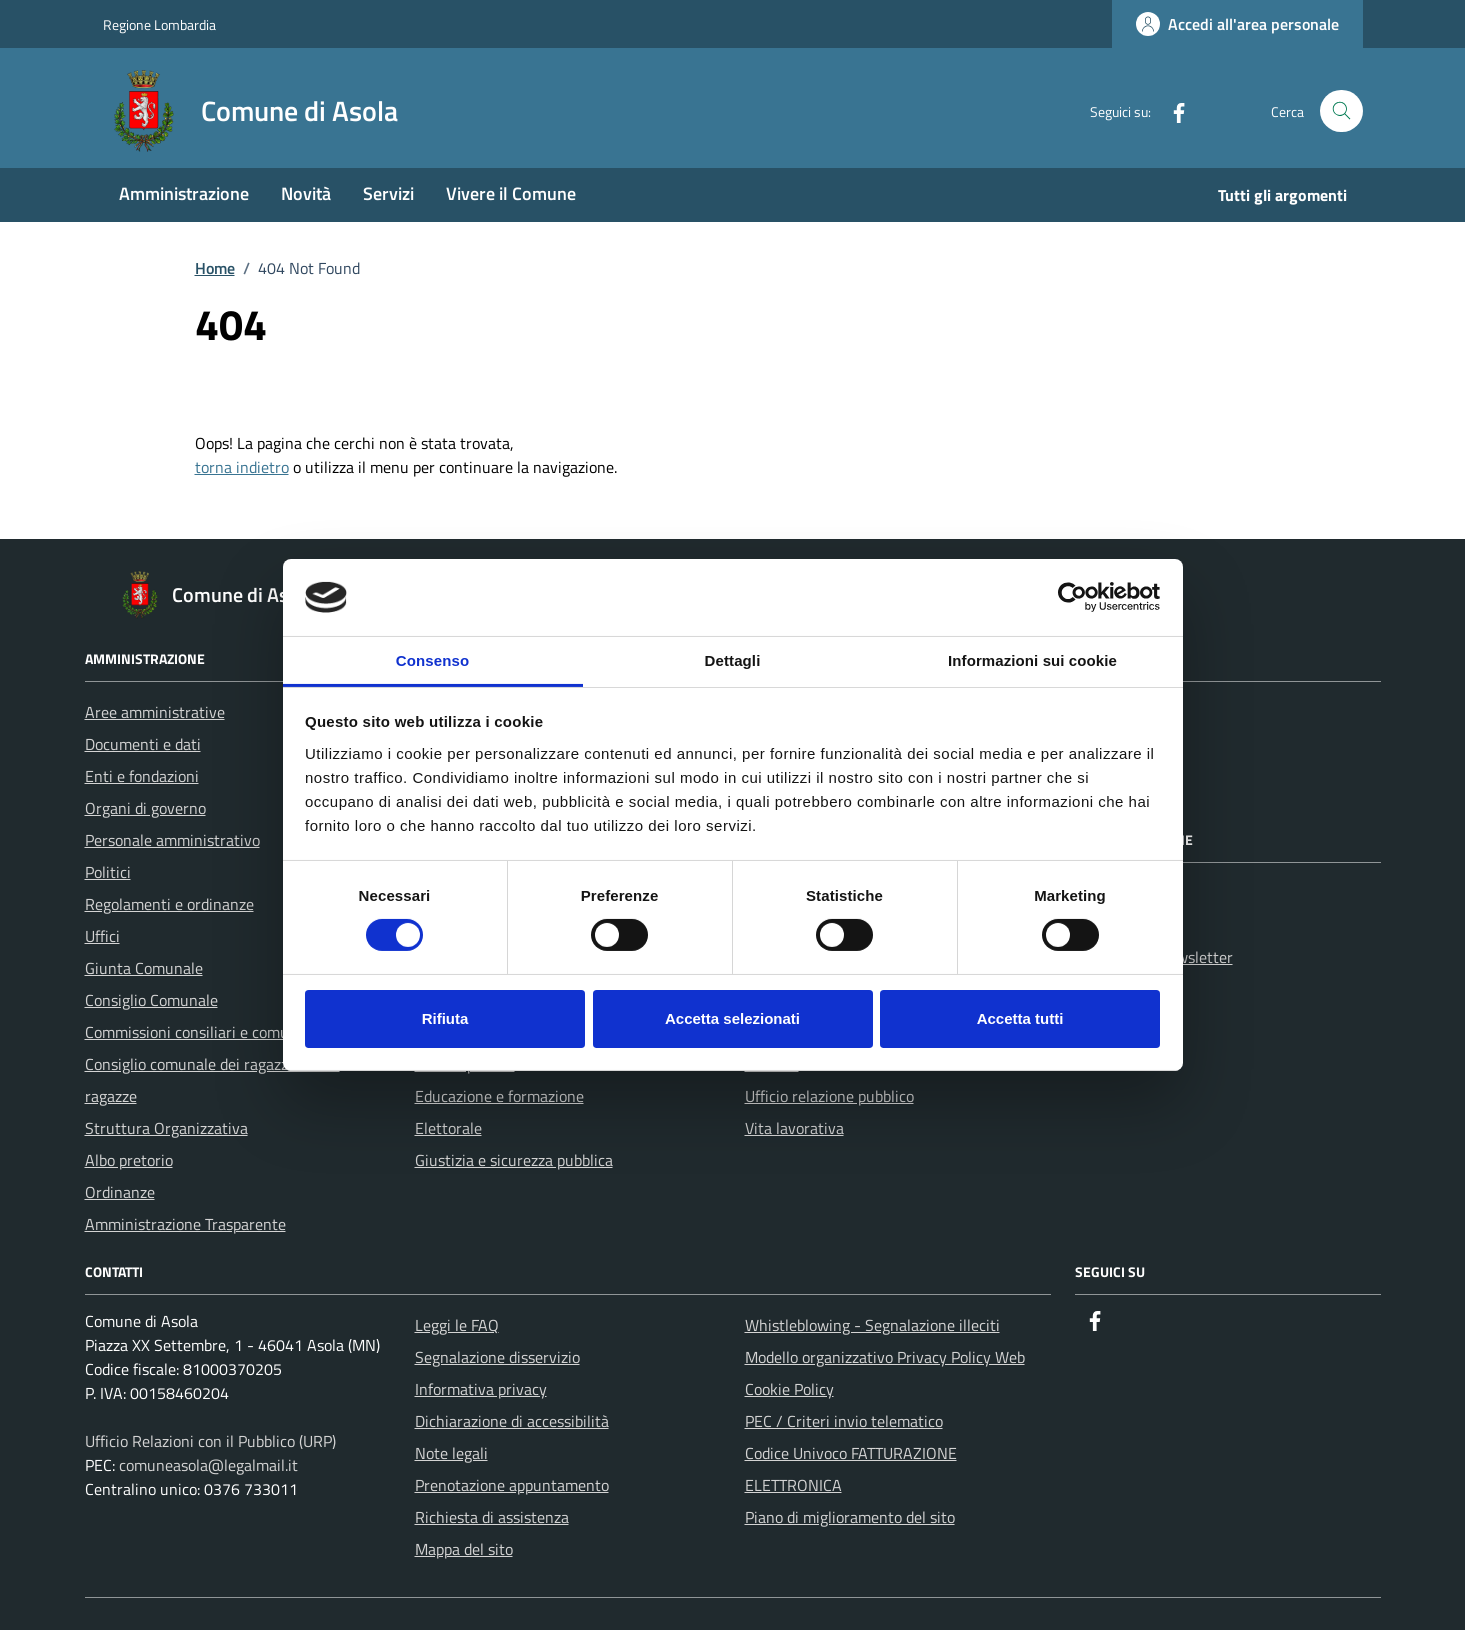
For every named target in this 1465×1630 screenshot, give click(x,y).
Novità (306, 193)
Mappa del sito (464, 1549)
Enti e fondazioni (142, 776)
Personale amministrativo (172, 840)
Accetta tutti (1020, 1018)
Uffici (102, 936)
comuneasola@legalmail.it (208, 1465)
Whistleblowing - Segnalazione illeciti (872, 1325)
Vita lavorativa (794, 1128)
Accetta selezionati (732, 1018)
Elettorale (448, 1128)
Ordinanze (120, 1192)
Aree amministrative (155, 712)
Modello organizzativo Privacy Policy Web (885, 1357)
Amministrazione (184, 193)
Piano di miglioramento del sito (850, 1517)
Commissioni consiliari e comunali (199, 1032)
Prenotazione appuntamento (512, 1485)
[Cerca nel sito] (1341, 111)
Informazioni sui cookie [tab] (1032, 660)
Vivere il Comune (511, 193)
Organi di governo (145, 808)
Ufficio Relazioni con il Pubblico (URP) (210, 1441)
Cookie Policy (789, 1389)
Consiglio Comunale (151, 1000)
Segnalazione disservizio (497, 1357)
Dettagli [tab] (733, 660)
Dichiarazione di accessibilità (512, 1421)
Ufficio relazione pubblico (829, 1096)
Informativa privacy (481, 1389)
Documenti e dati (143, 744)
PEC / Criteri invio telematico (844, 1421)
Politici (108, 872)
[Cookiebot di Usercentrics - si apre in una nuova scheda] (1072, 597)
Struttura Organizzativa (166, 1128)
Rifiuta (445, 1018)
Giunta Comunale (144, 968)
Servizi (388, 193)
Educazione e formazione (499, 1096)
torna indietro (242, 467)
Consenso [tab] (432, 660)
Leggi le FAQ (457, 1325)
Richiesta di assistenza (492, 1517)
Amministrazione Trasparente (185, 1224)
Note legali (451, 1453)
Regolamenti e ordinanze (169, 904)
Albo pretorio (129, 1160)
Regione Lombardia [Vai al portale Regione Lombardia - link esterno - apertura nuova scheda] (159, 24)
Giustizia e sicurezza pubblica (514, 1160)
